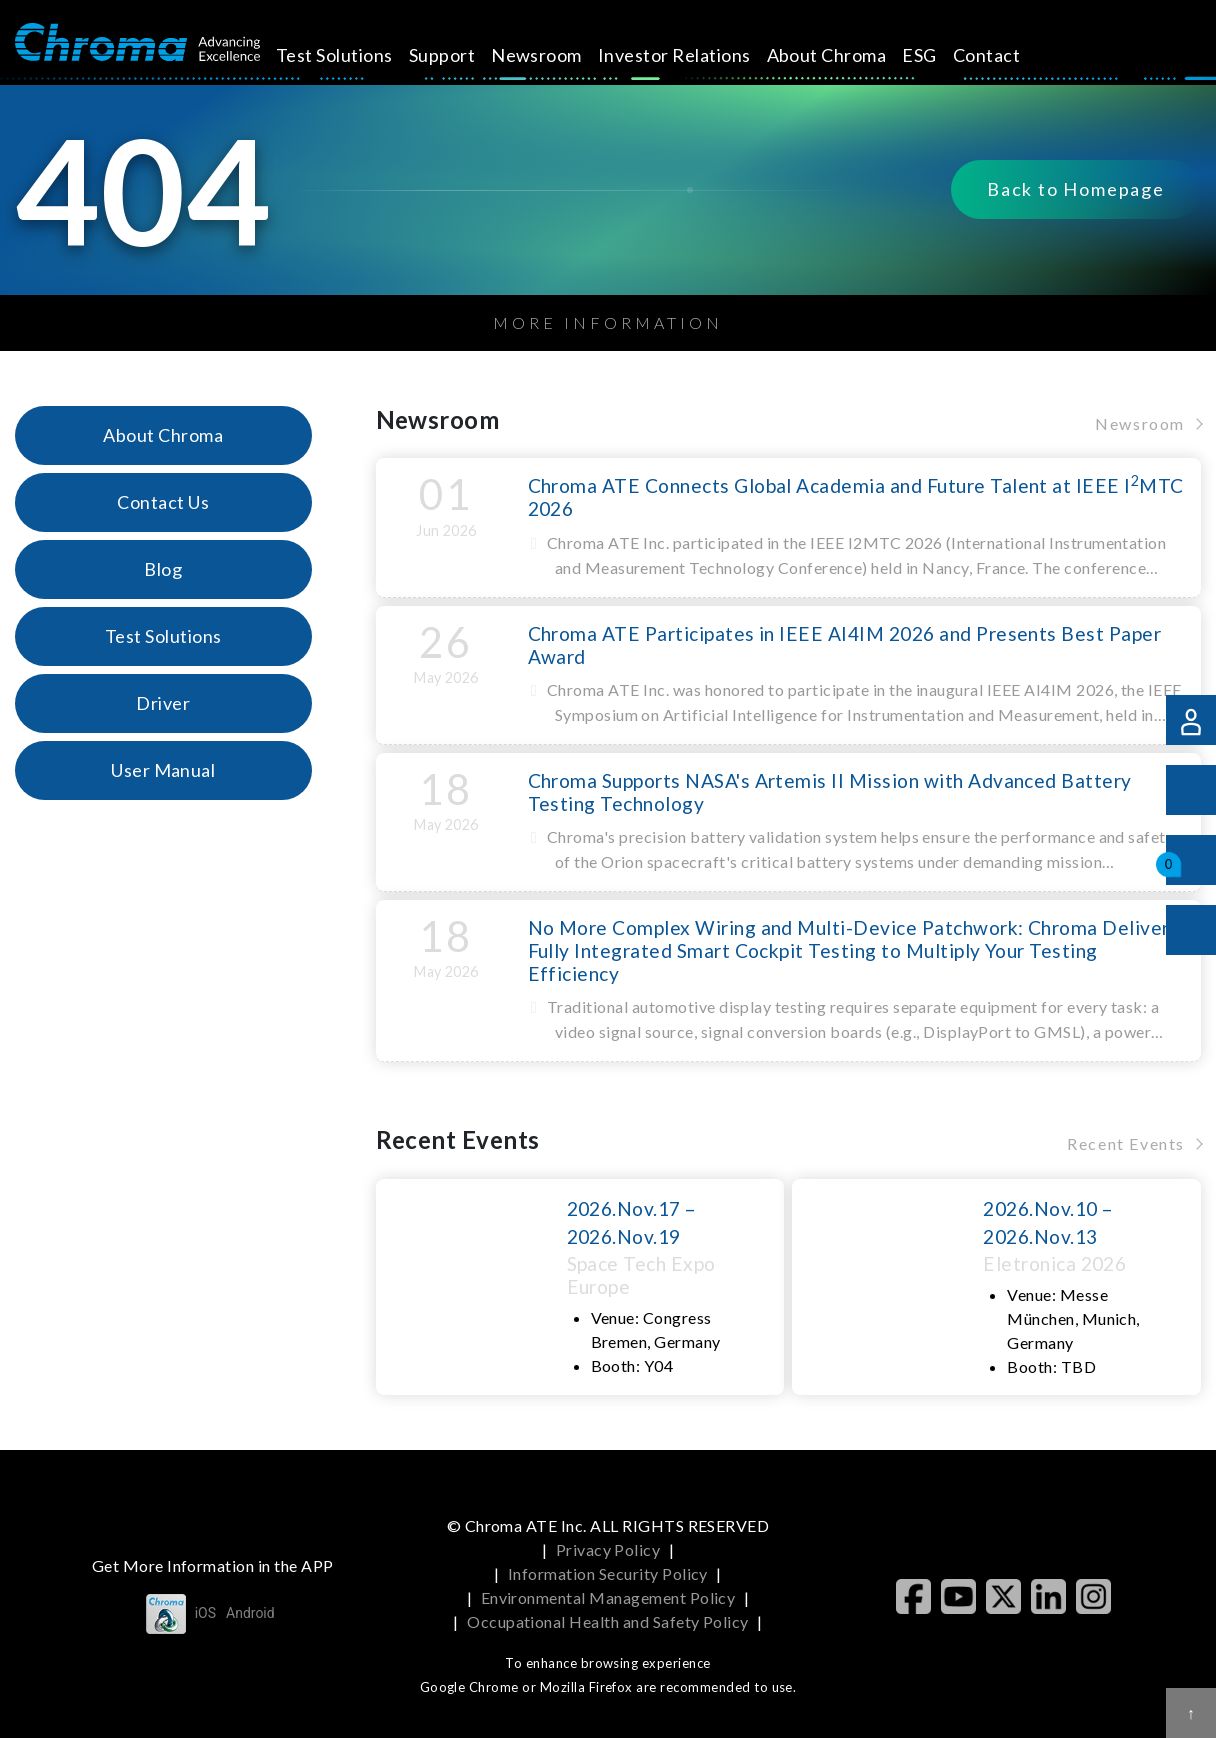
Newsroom (559, 55)
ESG (942, 55)
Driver (163, 703)
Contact (1008, 55)
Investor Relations (697, 55)
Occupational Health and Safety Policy (608, 1621)
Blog (163, 569)
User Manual (163, 770)
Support (464, 55)
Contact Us (163, 502)
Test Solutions (357, 55)
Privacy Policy (608, 1549)
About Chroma (849, 55)
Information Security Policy (608, 1573)
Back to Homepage (1076, 189)
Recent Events (1126, 1143)
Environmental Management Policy (608, 1597)
